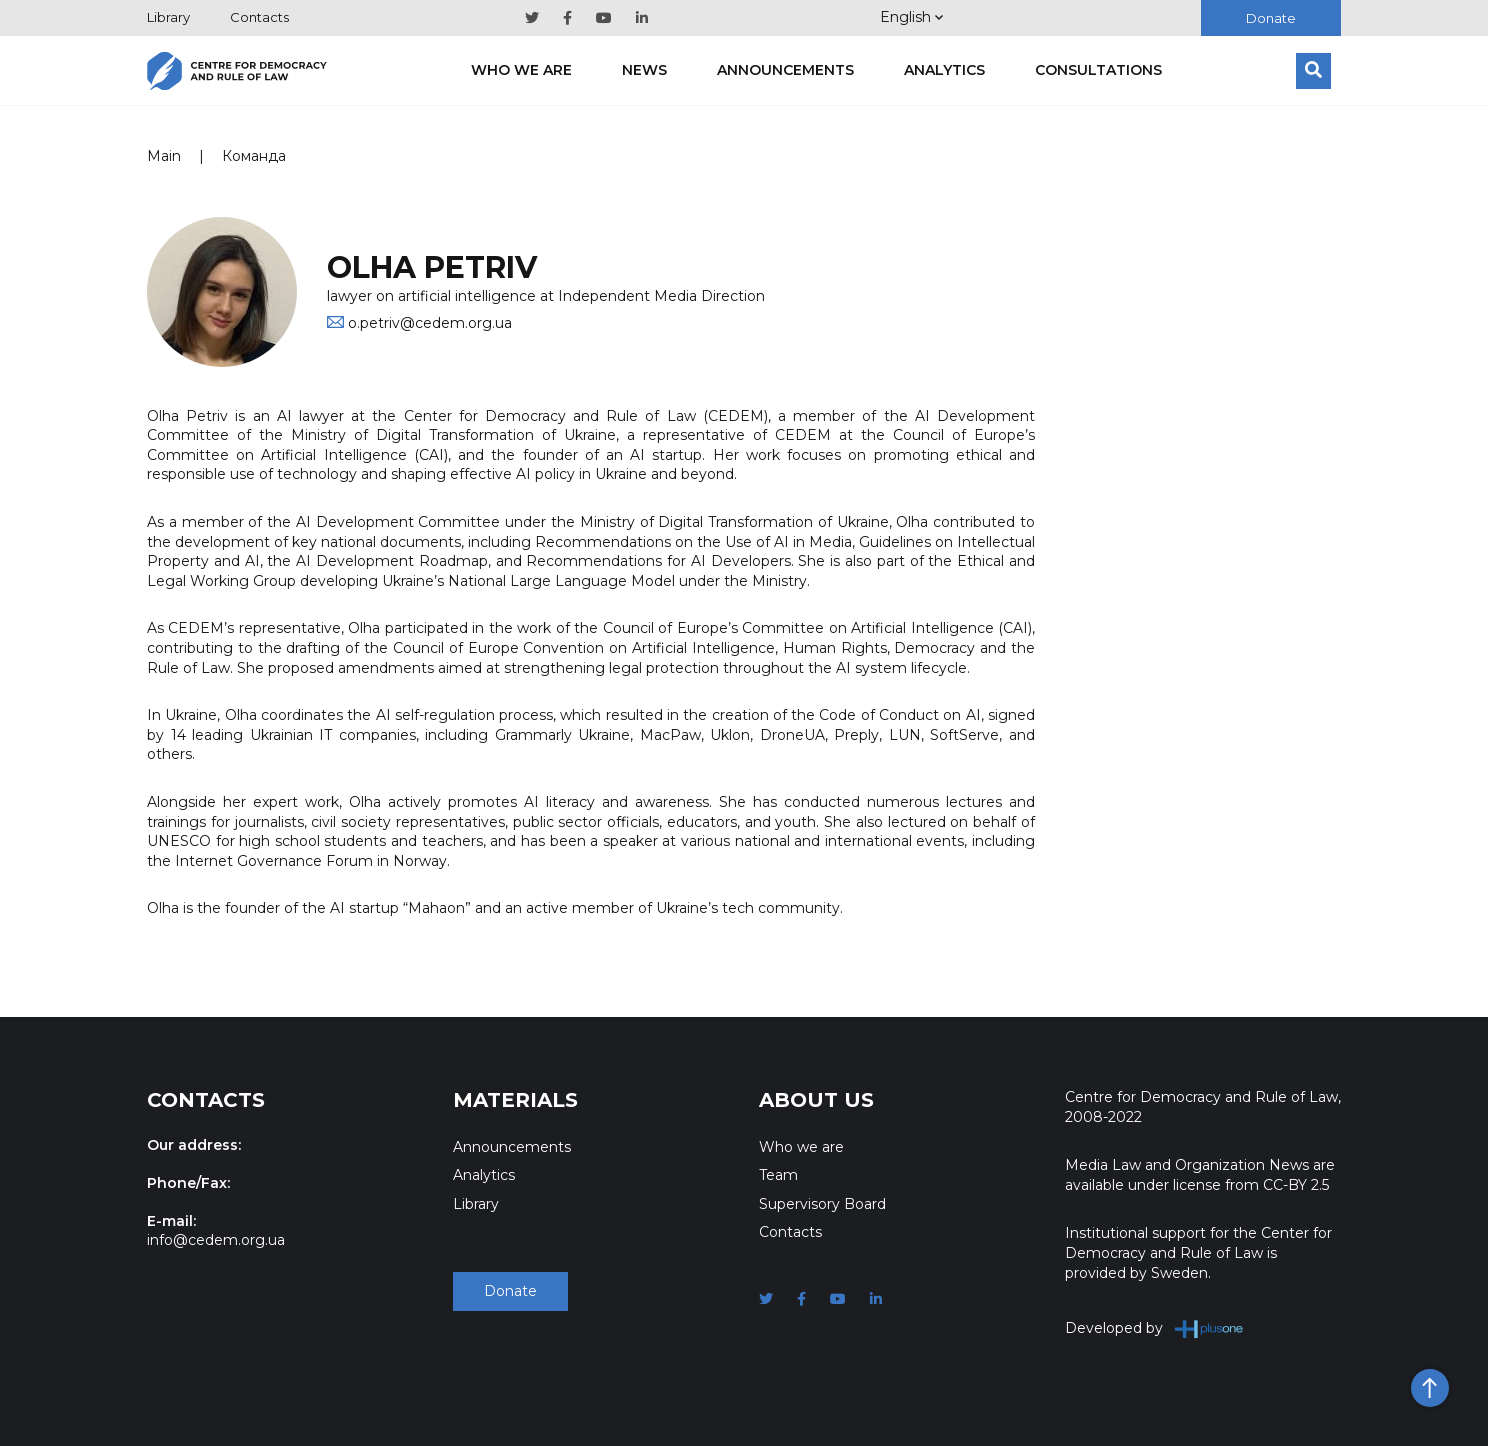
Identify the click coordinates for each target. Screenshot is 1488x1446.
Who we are (521, 70)
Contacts (259, 17)
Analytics (944, 70)
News (644, 70)
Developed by (1154, 1328)
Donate (1271, 18)
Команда (254, 156)
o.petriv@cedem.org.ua (430, 323)
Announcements (785, 70)
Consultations (1098, 70)
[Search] (1313, 71)
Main (164, 156)
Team (778, 1175)
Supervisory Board (822, 1204)
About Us (816, 1100)
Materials (515, 1100)
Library (168, 17)
